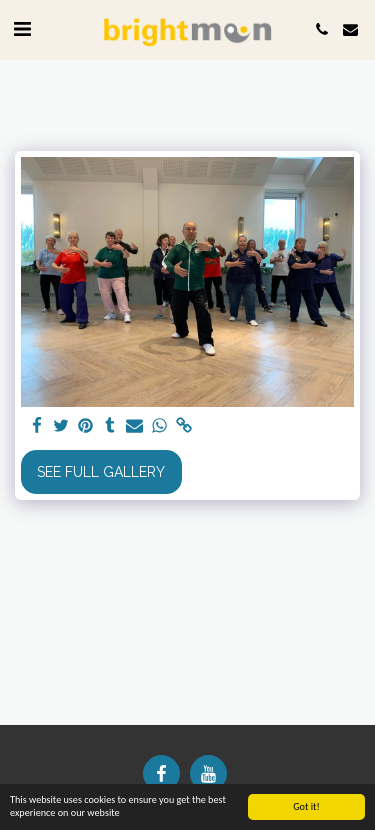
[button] (22, 29)
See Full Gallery (101, 472)
